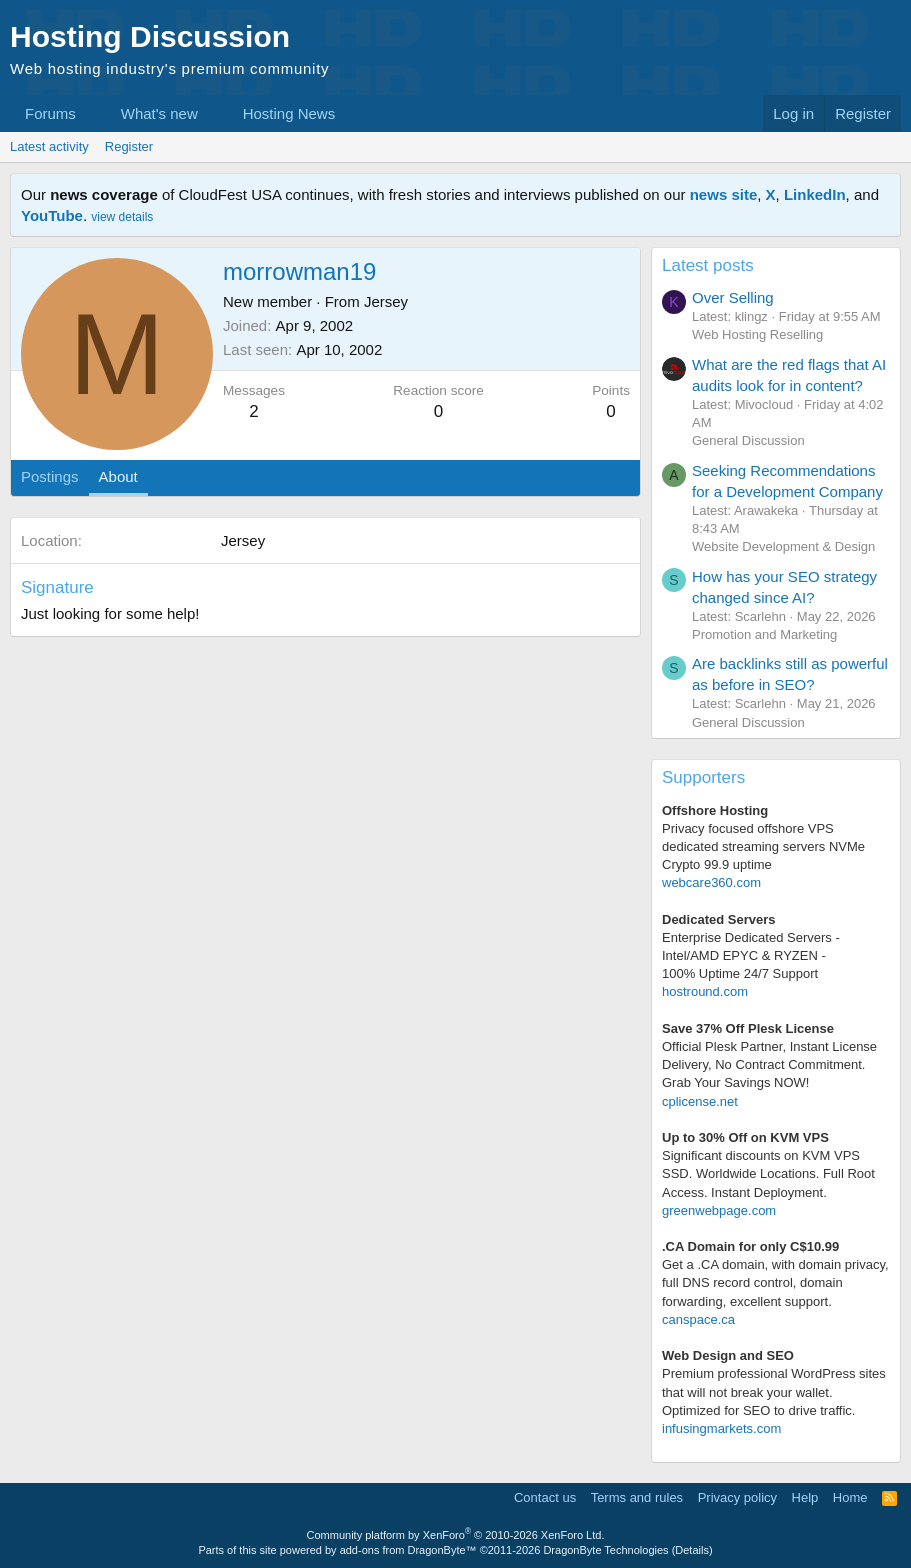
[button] (92, 113)
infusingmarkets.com (721, 1428)
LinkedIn (815, 194)
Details (692, 1550)
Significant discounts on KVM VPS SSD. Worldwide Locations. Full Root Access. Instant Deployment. (768, 1173)
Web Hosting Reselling (757, 334)
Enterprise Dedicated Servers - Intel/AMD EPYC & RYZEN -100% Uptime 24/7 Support (751, 955)
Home (850, 1497)
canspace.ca (698, 1319)
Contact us (545, 1497)
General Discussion (748, 440)
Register (129, 146)
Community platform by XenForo (456, 1535)
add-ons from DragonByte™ (408, 1550)
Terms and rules (637, 1497)
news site (724, 194)
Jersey (386, 301)
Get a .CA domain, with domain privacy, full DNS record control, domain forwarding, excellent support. (775, 1282)
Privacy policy (737, 1497)
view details (122, 217)
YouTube (52, 215)
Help (805, 1497)
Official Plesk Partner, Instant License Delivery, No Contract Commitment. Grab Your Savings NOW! (769, 1064)
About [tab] (118, 476)
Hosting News (289, 113)
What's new (159, 113)
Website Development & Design (783, 546)
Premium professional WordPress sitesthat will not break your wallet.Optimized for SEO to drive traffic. (774, 1391)
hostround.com (705, 991)
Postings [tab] (50, 476)
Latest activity (49, 146)
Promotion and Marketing (764, 634)
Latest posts (708, 265)
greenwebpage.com (719, 1210)
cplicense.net (700, 1101)
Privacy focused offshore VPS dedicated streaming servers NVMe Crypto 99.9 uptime (763, 846)
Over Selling (733, 297)
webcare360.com (711, 882)
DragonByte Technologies (605, 1550)
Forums (50, 113)
